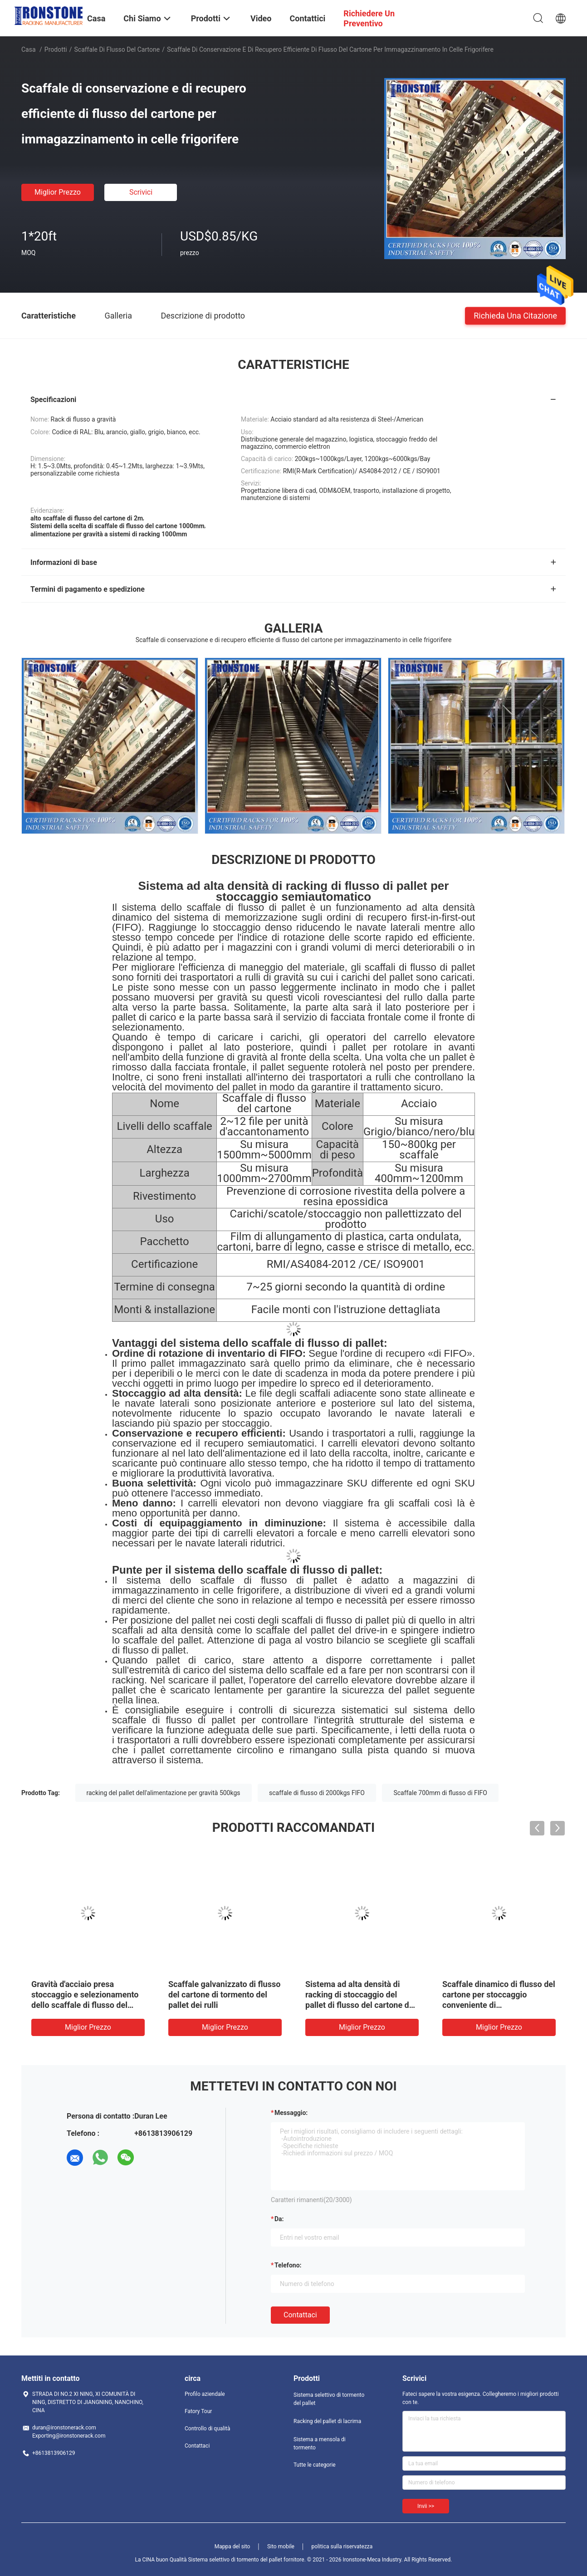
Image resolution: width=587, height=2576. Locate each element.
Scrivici (140, 192)
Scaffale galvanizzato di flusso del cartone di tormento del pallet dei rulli (224, 1994)
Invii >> (425, 2506)
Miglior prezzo (57, 192)
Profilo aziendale (205, 2394)
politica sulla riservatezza (341, 2546)
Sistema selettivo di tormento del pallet (329, 2399)
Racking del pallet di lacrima (327, 2421)
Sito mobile (280, 2546)
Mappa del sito (232, 2546)
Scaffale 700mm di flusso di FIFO (440, 1792)
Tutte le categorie (315, 2465)
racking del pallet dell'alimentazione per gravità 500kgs (163, 1792)
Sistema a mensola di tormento (320, 2443)
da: (279, 2219)
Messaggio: (291, 2112)
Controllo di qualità (207, 2428)
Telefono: (287, 2265)
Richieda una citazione (515, 315)
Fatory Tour (198, 2411)
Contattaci (300, 2315)
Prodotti (55, 49)
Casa (28, 49)
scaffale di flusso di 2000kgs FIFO (317, 1792)
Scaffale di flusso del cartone (117, 49)
